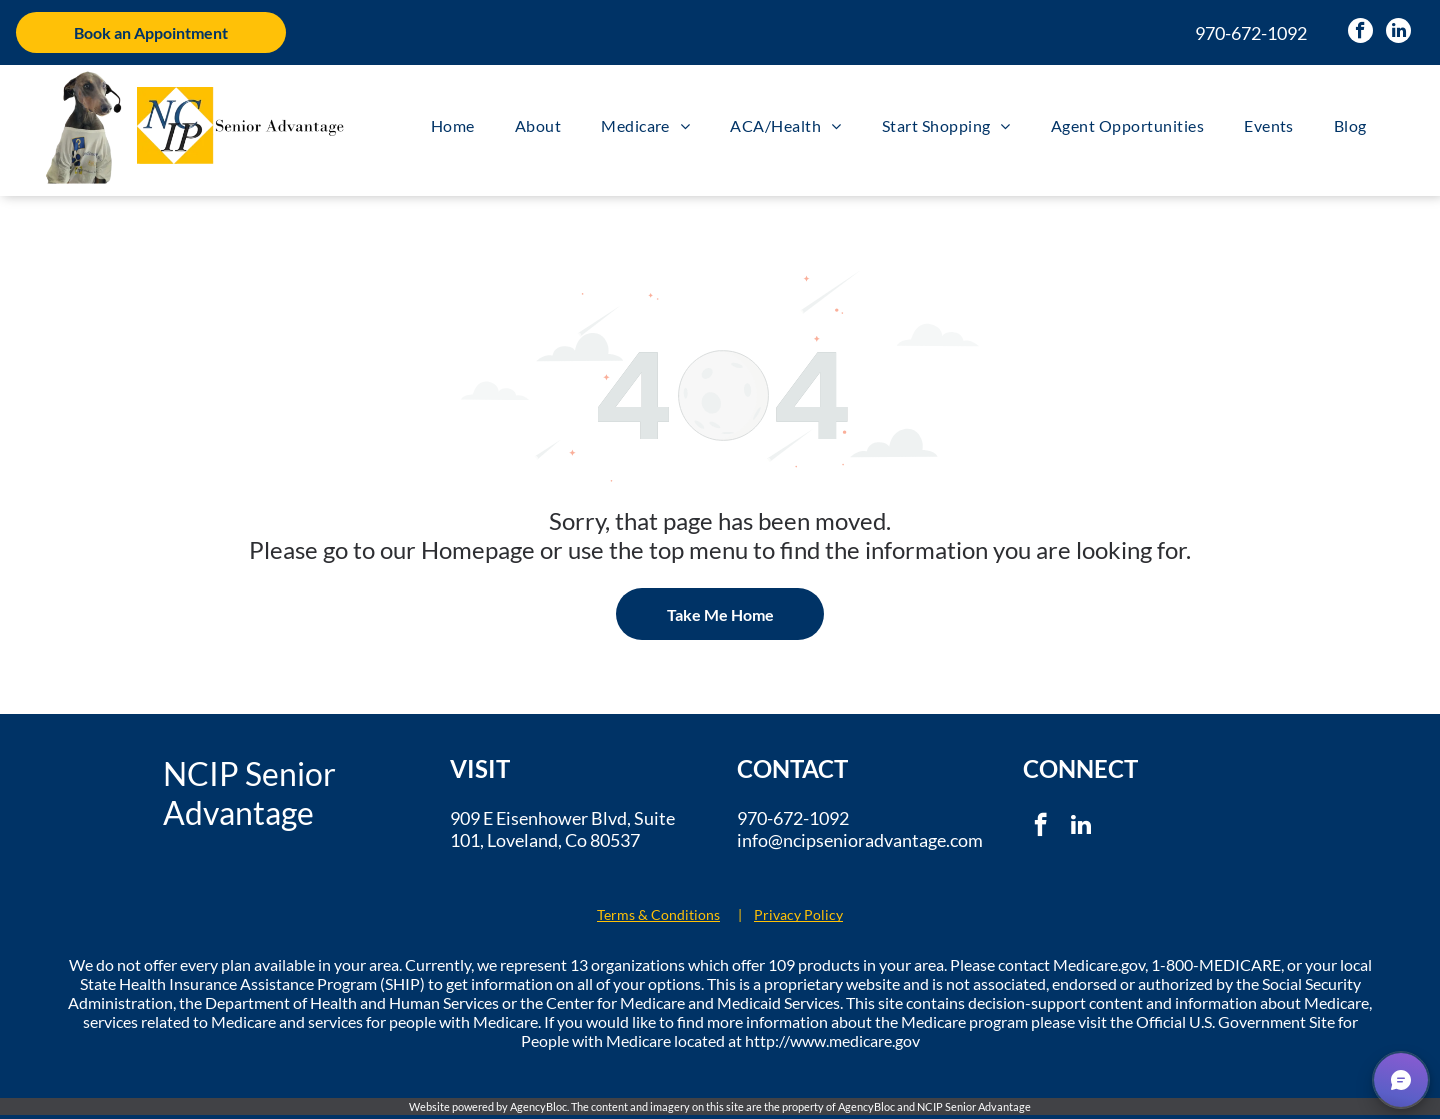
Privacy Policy (798, 914)
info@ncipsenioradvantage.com (860, 840)
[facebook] (1360, 33)
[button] (1401, 1080)
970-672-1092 (1251, 33)
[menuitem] (453, 125)
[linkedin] (1398, 33)
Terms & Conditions (658, 914)
